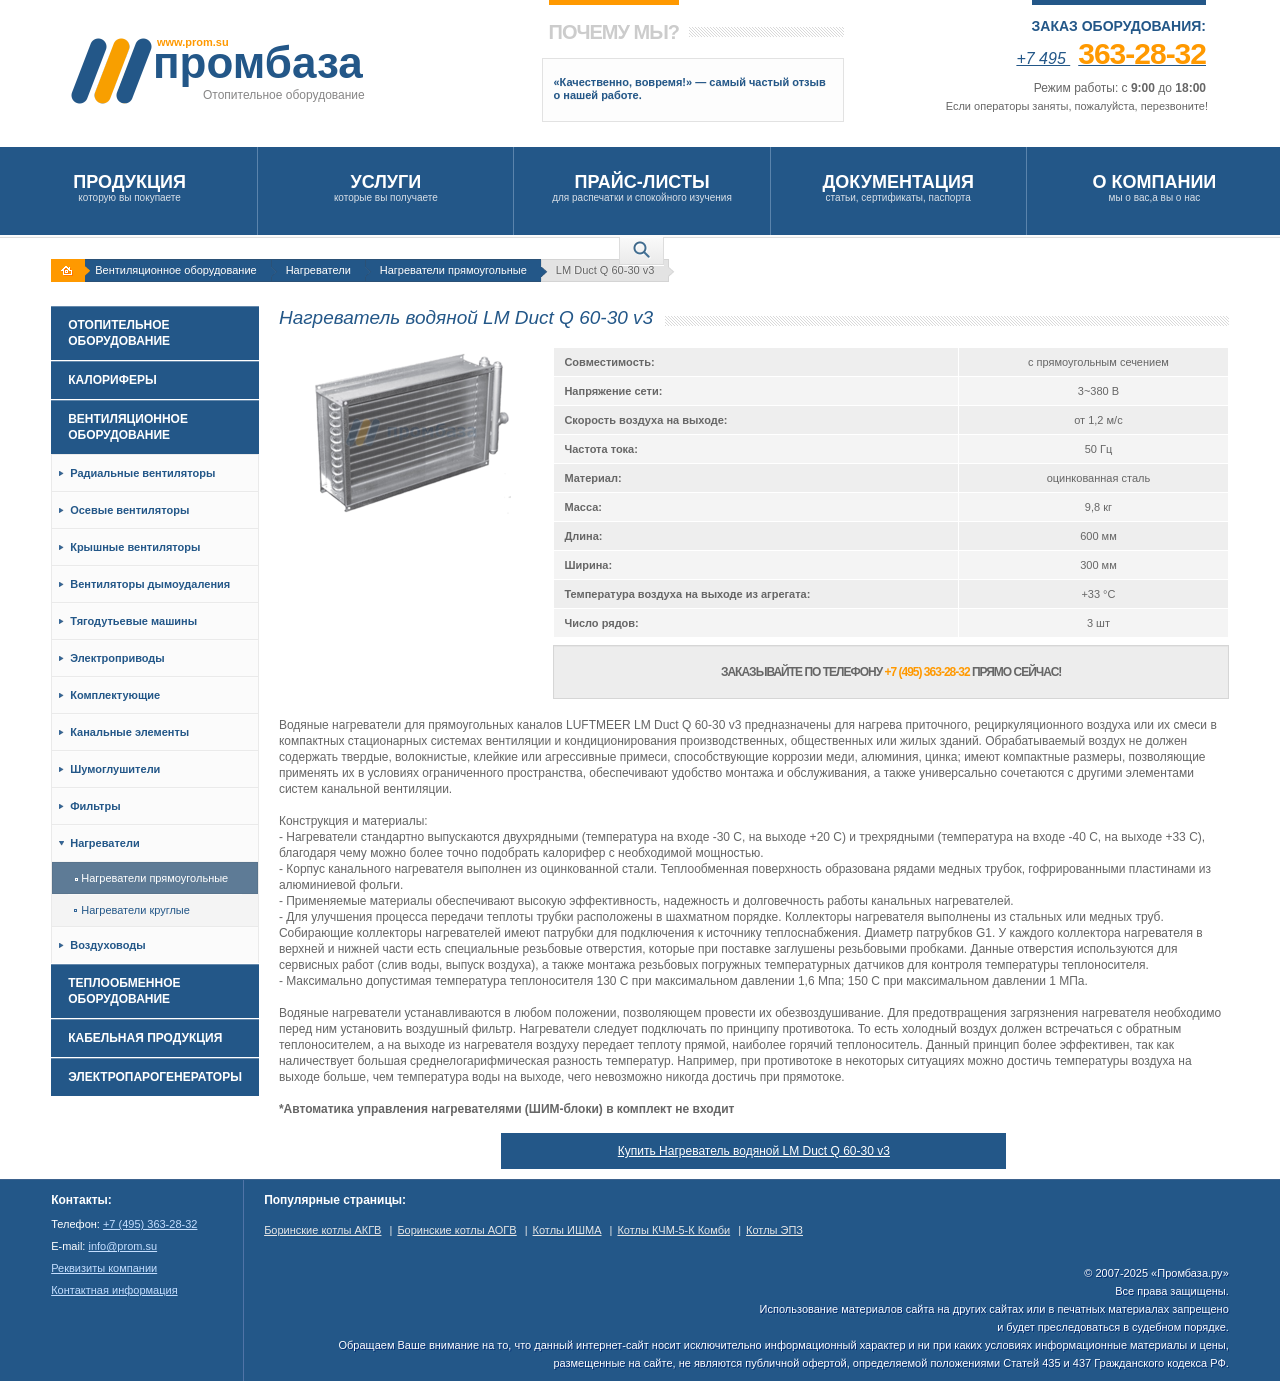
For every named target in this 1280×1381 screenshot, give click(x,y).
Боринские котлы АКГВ (322, 1230)
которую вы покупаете (129, 187)
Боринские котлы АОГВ (456, 1230)
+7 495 (1111, 58)
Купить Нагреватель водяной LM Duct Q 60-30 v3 (754, 1151)
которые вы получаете (385, 187)
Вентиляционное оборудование (175, 270)
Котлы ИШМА (567, 1230)
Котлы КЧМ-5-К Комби (673, 1230)
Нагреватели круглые (132, 910)
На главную (70, 270)
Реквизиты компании (104, 1268)
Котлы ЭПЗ (774, 1230)
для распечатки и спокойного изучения (641, 187)
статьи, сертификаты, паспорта (898, 187)
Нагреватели (318, 270)
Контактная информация (114, 1290)
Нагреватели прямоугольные (453, 270)
